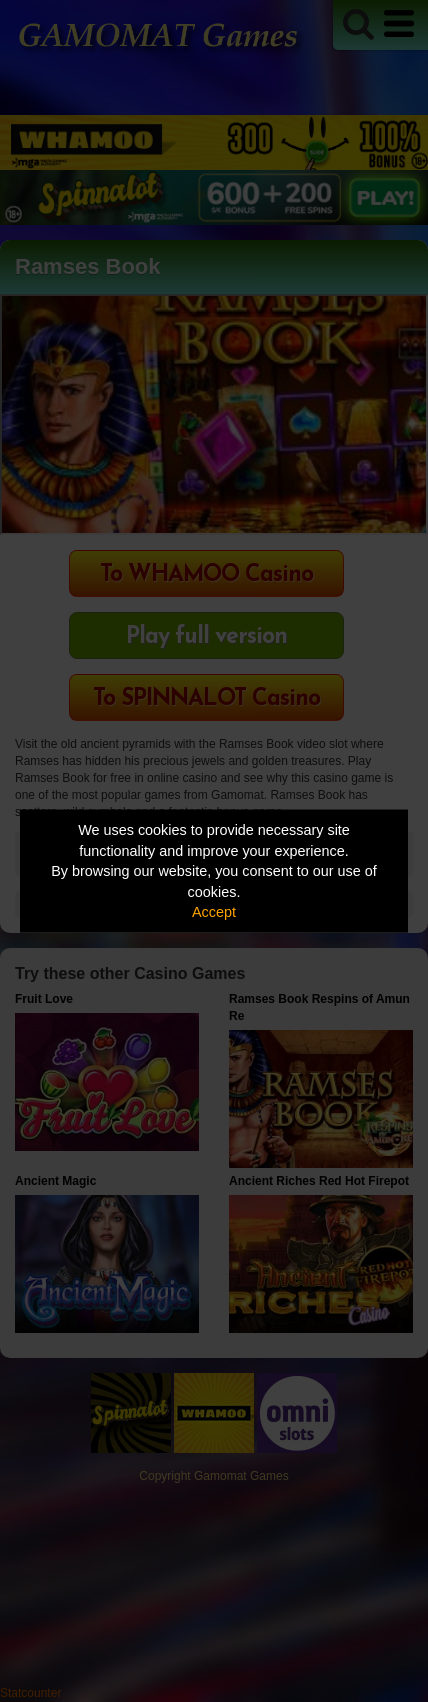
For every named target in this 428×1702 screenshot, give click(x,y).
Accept (214, 912)
